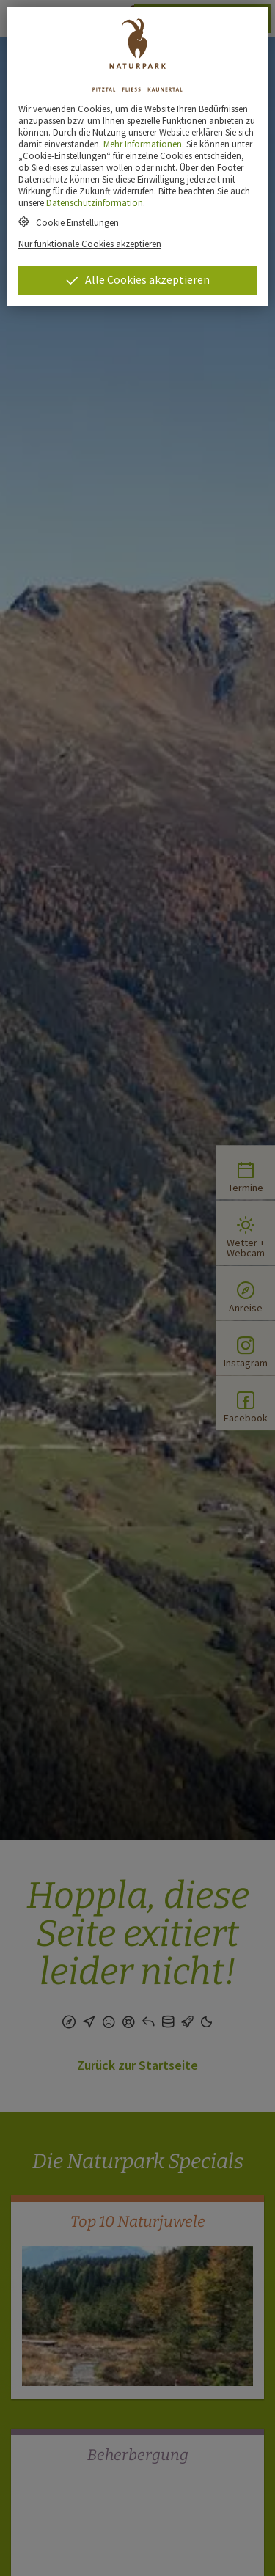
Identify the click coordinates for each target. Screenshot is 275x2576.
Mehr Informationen (142, 144)
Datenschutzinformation (94, 202)
